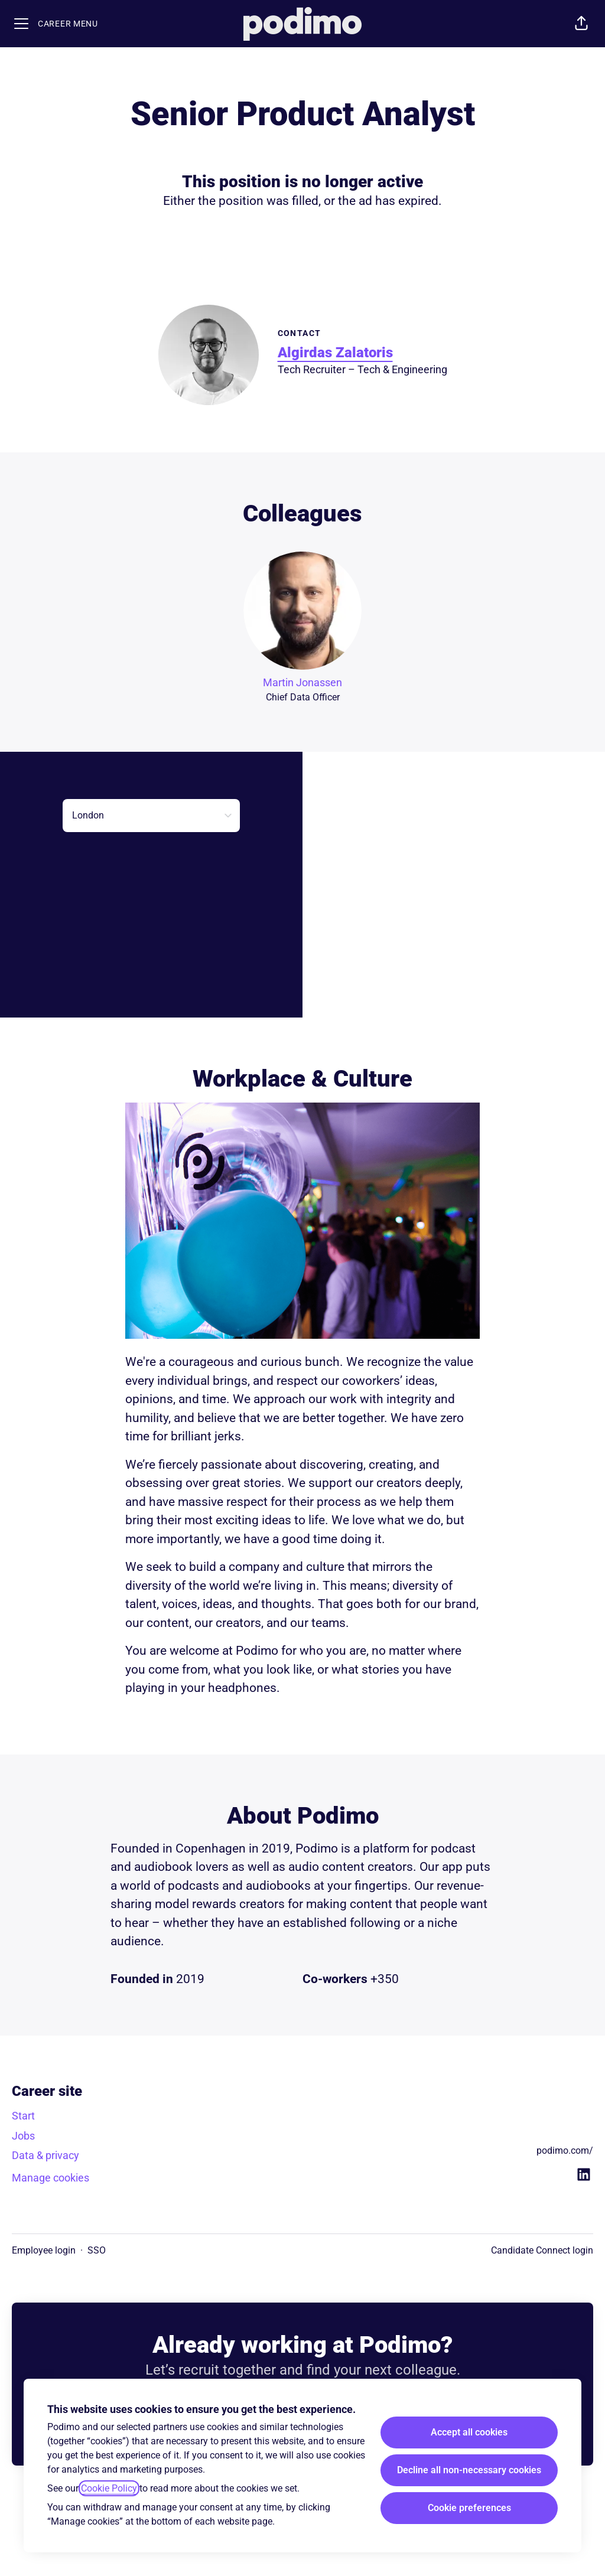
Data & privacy (45, 2155)
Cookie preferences (469, 2507)
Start (23, 2115)
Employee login (44, 2250)
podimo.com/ (564, 2150)
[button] (581, 23)
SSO (96, 2250)
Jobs (23, 2136)
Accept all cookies (469, 2432)
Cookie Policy (109, 2488)
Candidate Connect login (542, 2250)
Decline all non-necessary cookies (469, 2470)
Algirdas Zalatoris (335, 352)
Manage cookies (50, 2177)
